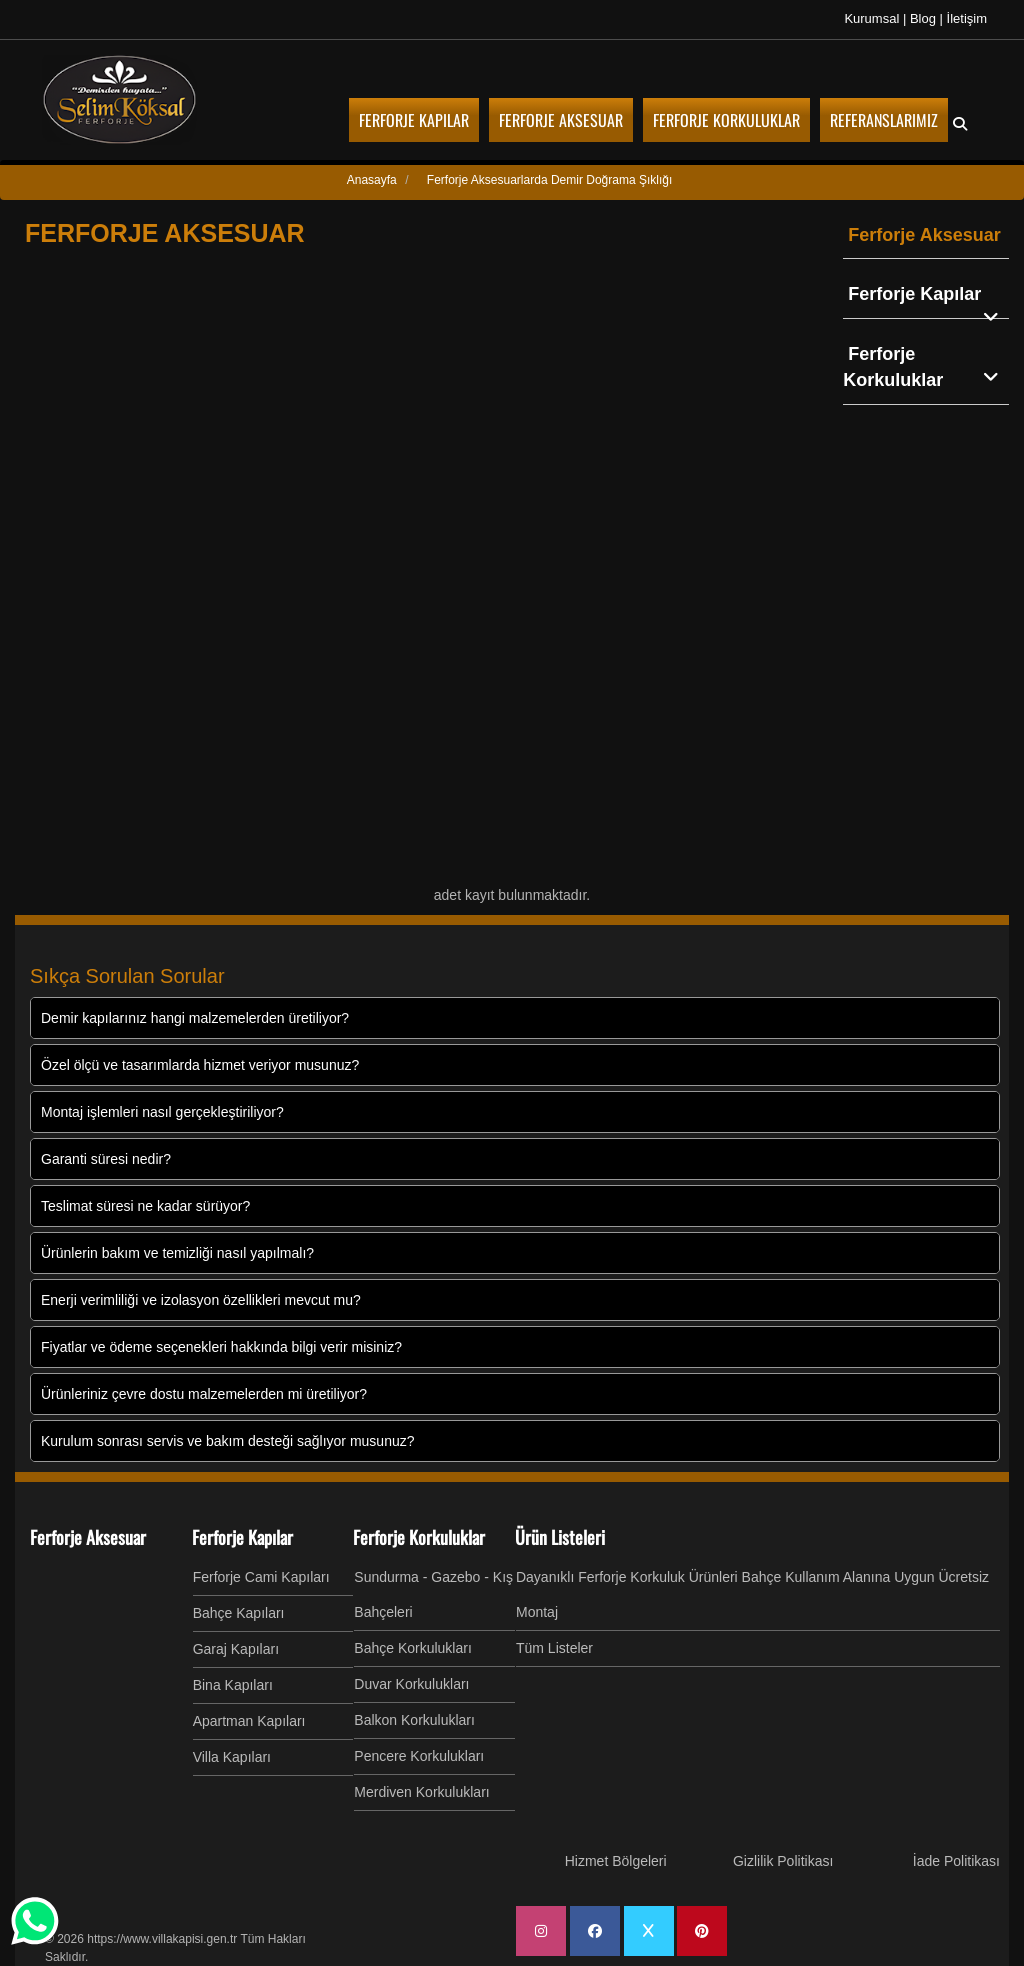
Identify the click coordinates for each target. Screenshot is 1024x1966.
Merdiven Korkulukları (421, 1792)
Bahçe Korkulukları (413, 1648)
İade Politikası (956, 1861)
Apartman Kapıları (249, 1721)
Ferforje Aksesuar (924, 235)
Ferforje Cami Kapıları (261, 1577)
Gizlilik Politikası (783, 1861)
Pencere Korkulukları (419, 1756)
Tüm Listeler (554, 1648)
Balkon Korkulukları (414, 1720)
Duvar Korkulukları (411, 1684)
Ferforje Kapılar (928, 296)
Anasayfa (372, 180)
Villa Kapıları (232, 1757)
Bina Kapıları (233, 1685)
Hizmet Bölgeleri (616, 1861)
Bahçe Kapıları (239, 1613)
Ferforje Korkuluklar (926, 367)
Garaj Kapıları (236, 1649)
